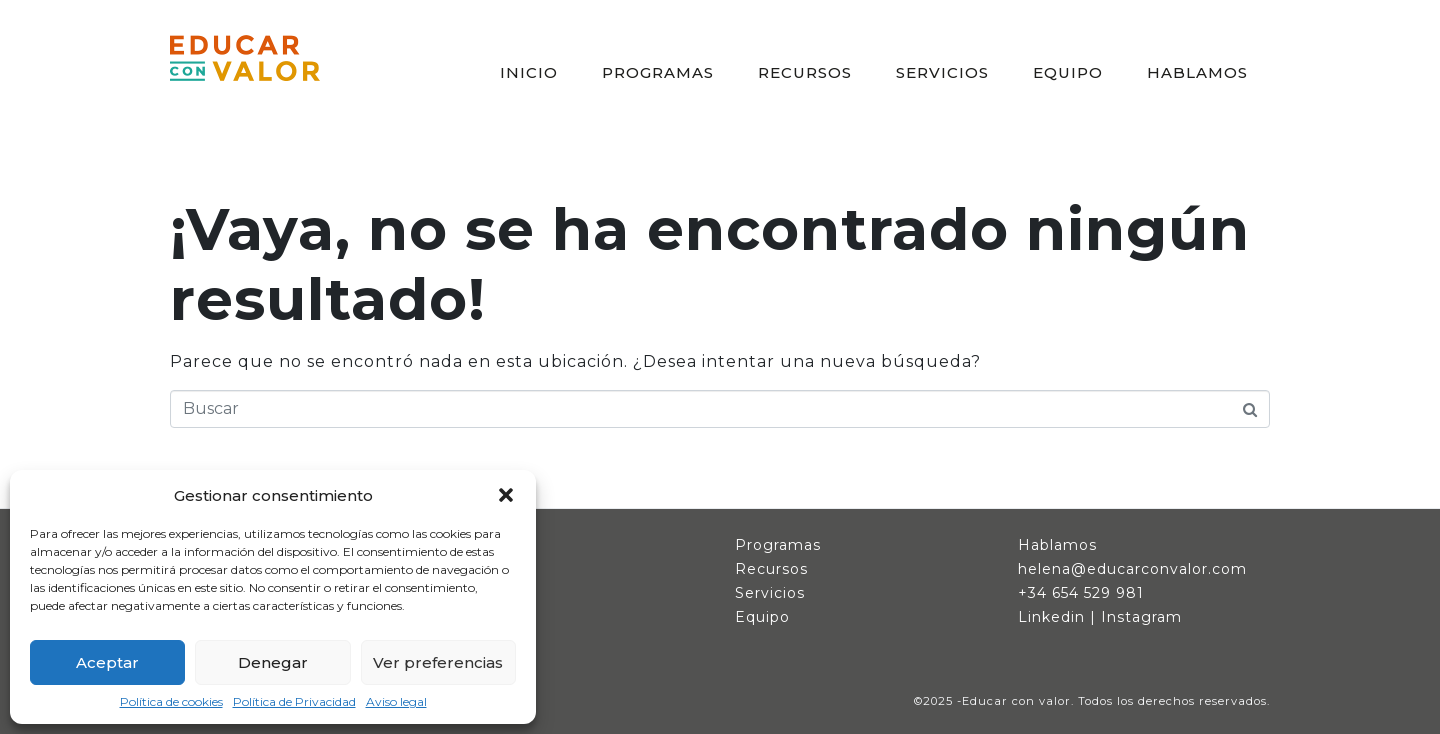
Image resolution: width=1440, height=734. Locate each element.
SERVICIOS (942, 72)
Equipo (762, 617)
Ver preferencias (438, 662)
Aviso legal (396, 702)
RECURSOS (805, 72)
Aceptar (107, 662)
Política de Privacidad (294, 702)
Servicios (770, 593)
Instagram (1141, 617)
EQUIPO (1068, 72)
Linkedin (1051, 617)
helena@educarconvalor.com (1132, 569)
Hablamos (1057, 545)
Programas (778, 545)
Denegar (273, 662)
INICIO (529, 72)
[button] (506, 495)
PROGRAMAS (658, 72)
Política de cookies (171, 702)
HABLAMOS (1197, 72)
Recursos (771, 569)
